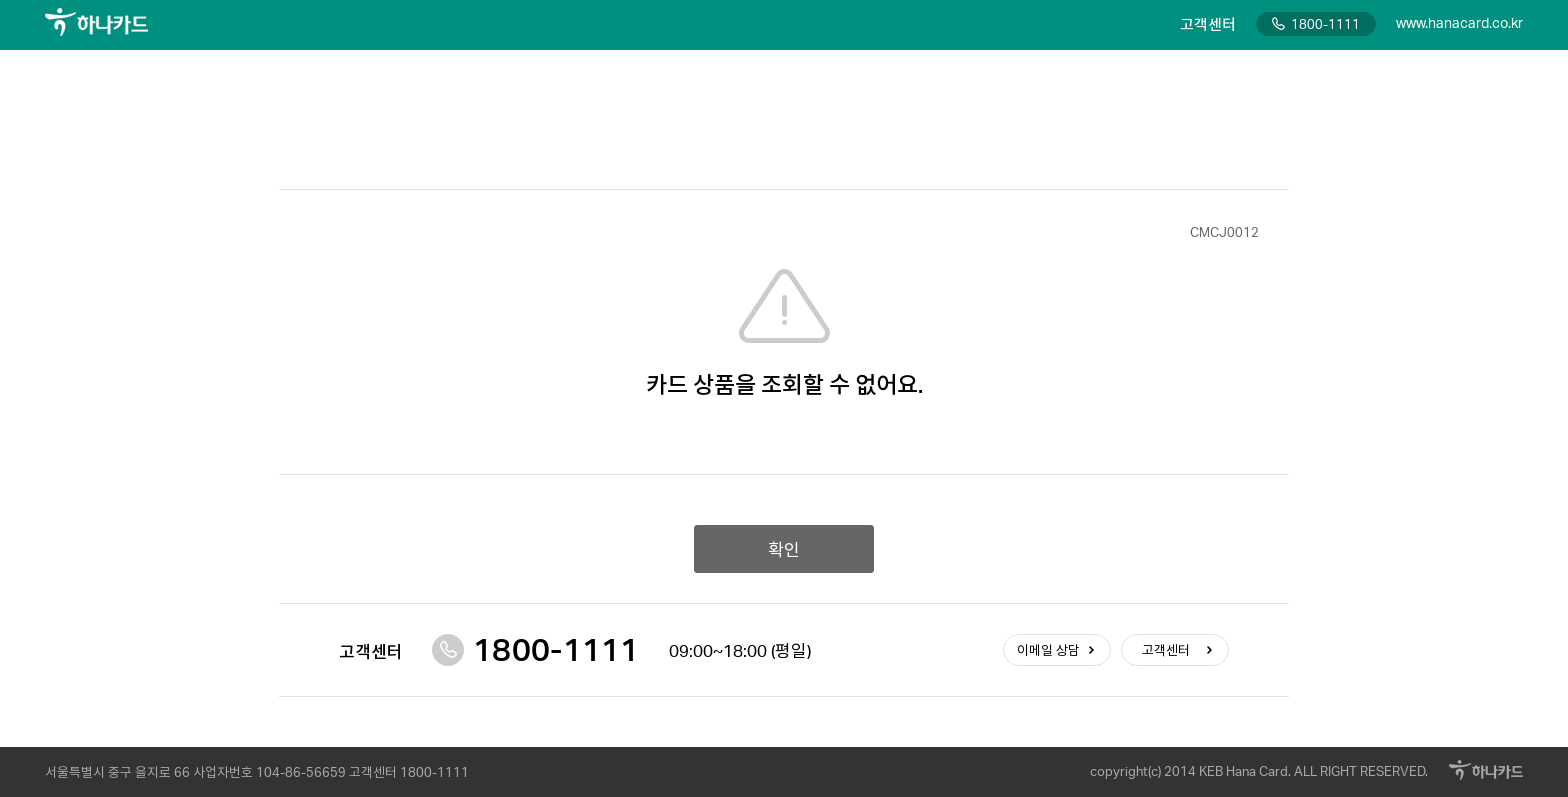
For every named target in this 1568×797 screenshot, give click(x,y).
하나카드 (96, 22)
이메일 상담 (1048, 650)
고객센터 (1166, 650)
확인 (784, 549)
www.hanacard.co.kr (1459, 22)
